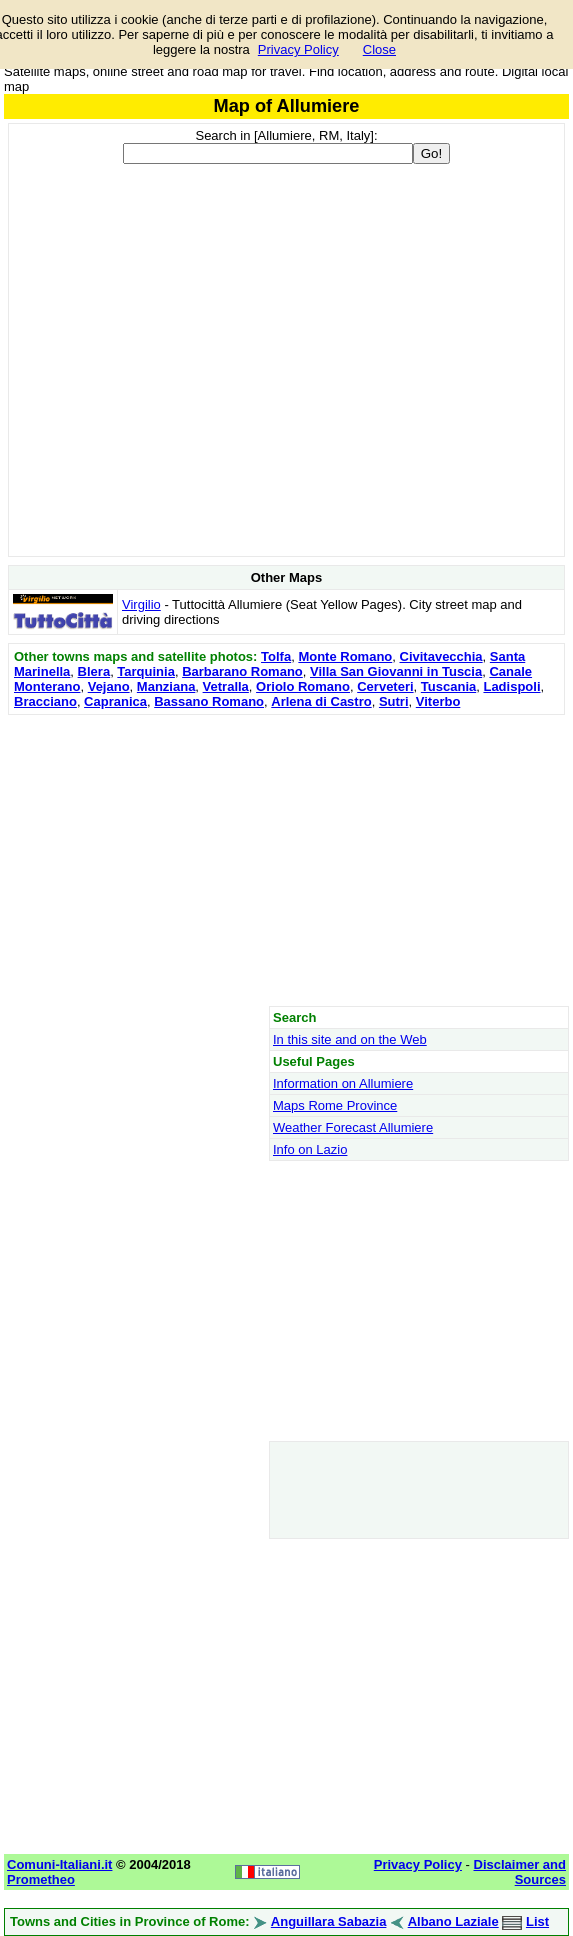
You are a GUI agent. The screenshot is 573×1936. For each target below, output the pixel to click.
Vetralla (226, 686)
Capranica (115, 701)
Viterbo (438, 701)
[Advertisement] (286, 860)
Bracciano (45, 701)
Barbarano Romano (242, 671)
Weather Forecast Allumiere (353, 1127)
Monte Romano (345, 656)
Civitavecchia (441, 656)
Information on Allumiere (343, 1083)
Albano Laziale (453, 1921)
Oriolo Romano (303, 686)
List (537, 1921)
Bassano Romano (209, 701)
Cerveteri (385, 686)
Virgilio (141, 604)
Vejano (109, 686)
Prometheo (41, 1879)
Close (379, 49)
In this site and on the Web (350, 1039)
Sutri (394, 701)
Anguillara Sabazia (329, 1921)
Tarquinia (146, 671)
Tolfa (276, 656)
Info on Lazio (310, 1149)
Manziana (166, 686)
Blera (94, 671)
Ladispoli (511, 686)
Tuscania (448, 686)
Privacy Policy (298, 49)
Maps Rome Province (335, 1105)
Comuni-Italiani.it (59, 1864)
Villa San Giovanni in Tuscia (396, 671)
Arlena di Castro (321, 701)
